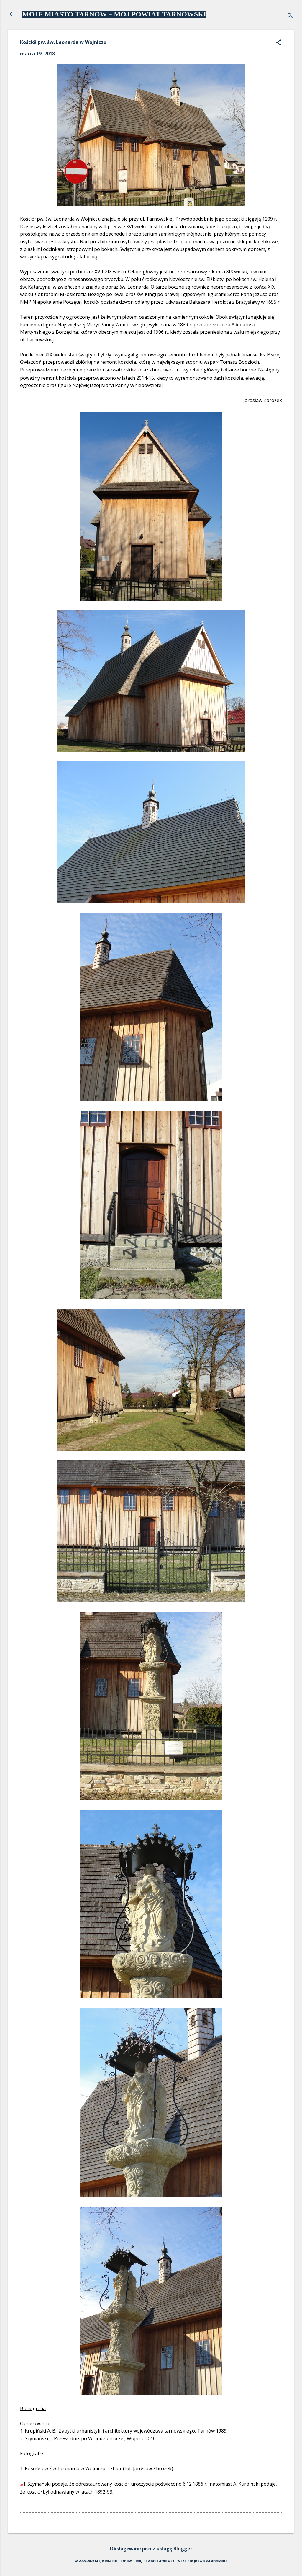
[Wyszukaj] (290, 16)
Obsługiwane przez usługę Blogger (151, 2548)
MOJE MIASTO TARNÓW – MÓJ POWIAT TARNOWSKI (114, 14)
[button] (278, 43)
